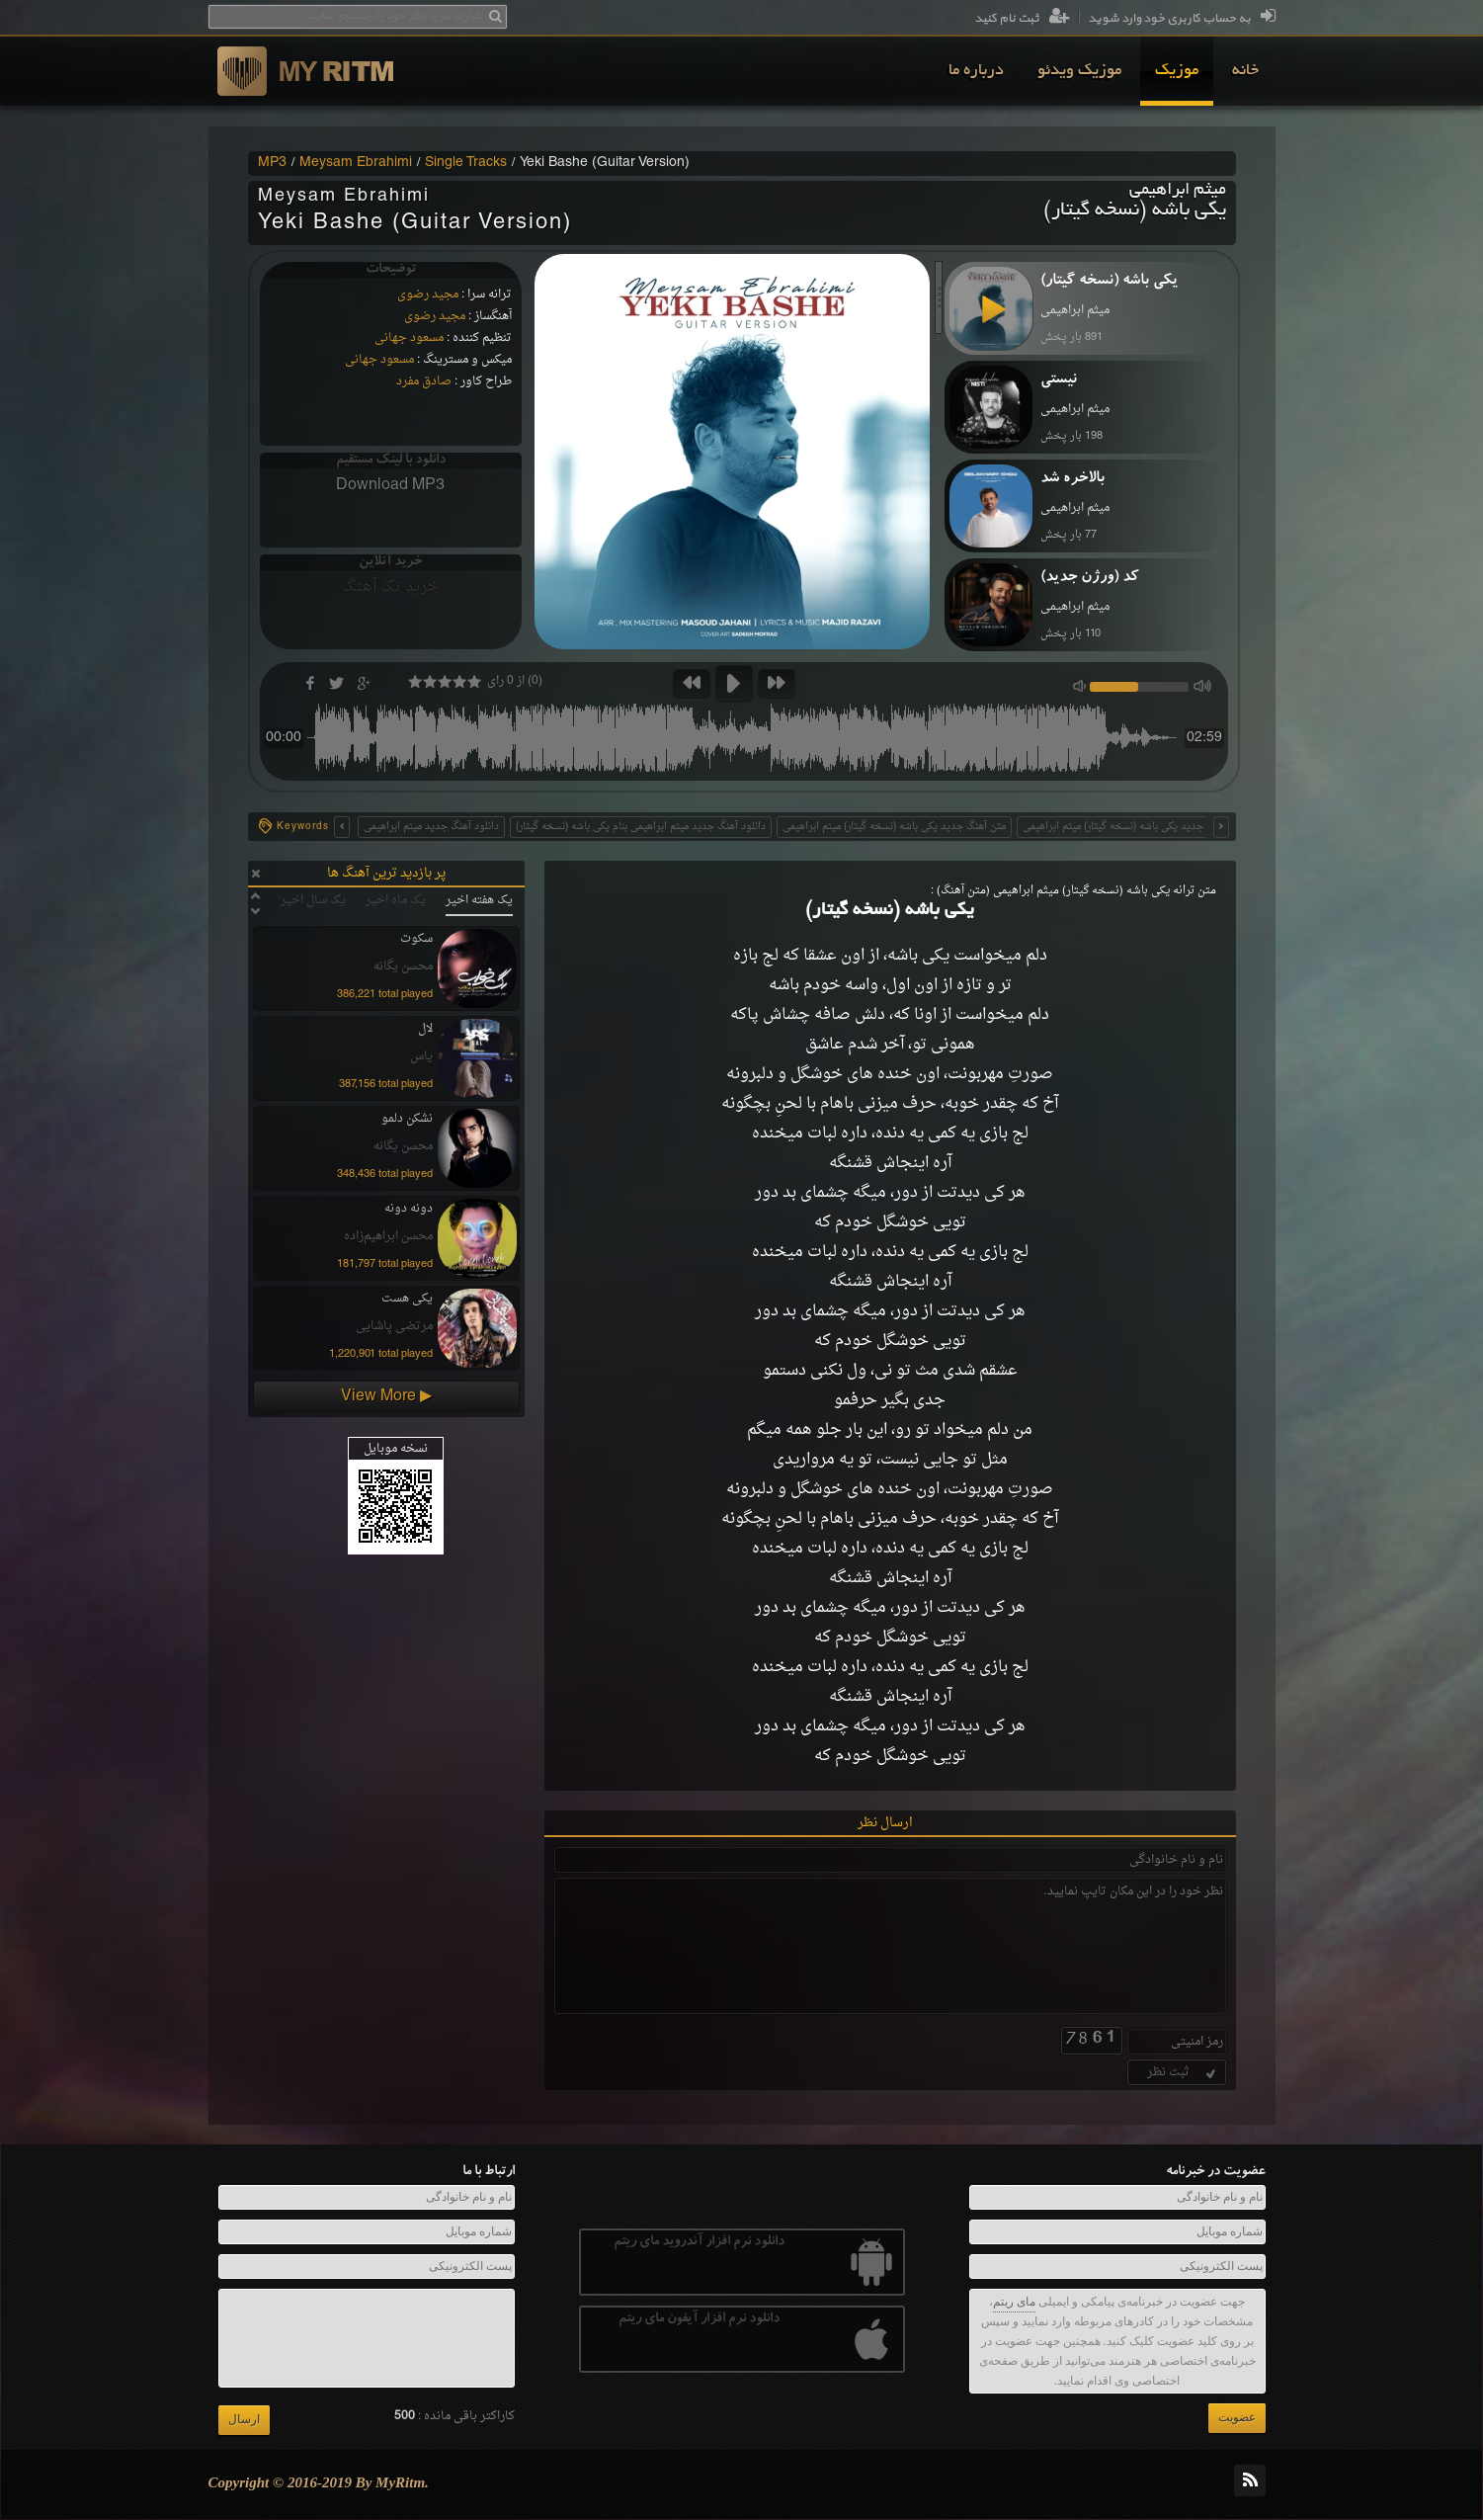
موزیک (1176, 71)
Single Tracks (466, 163)
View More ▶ (386, 1396)
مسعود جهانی (409, 338)
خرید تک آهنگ (390, 587)
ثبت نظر (1183, 2072)
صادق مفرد (424, 381)
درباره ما (976, 71)
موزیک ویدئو (1079, 71)
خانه (1245, 71)
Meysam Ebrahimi (355, 163)
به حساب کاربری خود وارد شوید (1182, 19)
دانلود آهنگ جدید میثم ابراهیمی (431, 826)
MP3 (272, 163)
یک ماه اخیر (396, 900)
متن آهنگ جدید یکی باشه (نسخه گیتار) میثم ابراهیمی (894, 826)
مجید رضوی (427, 294)
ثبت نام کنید (1022, 19)
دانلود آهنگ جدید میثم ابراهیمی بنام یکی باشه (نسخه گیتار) (641, 826)
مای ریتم (1014, 2302)
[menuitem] (1245, 71)
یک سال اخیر (313, 900)
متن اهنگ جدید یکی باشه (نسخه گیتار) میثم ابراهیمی (1134, 826)
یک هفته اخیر (479, 900)
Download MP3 (390, 485)
